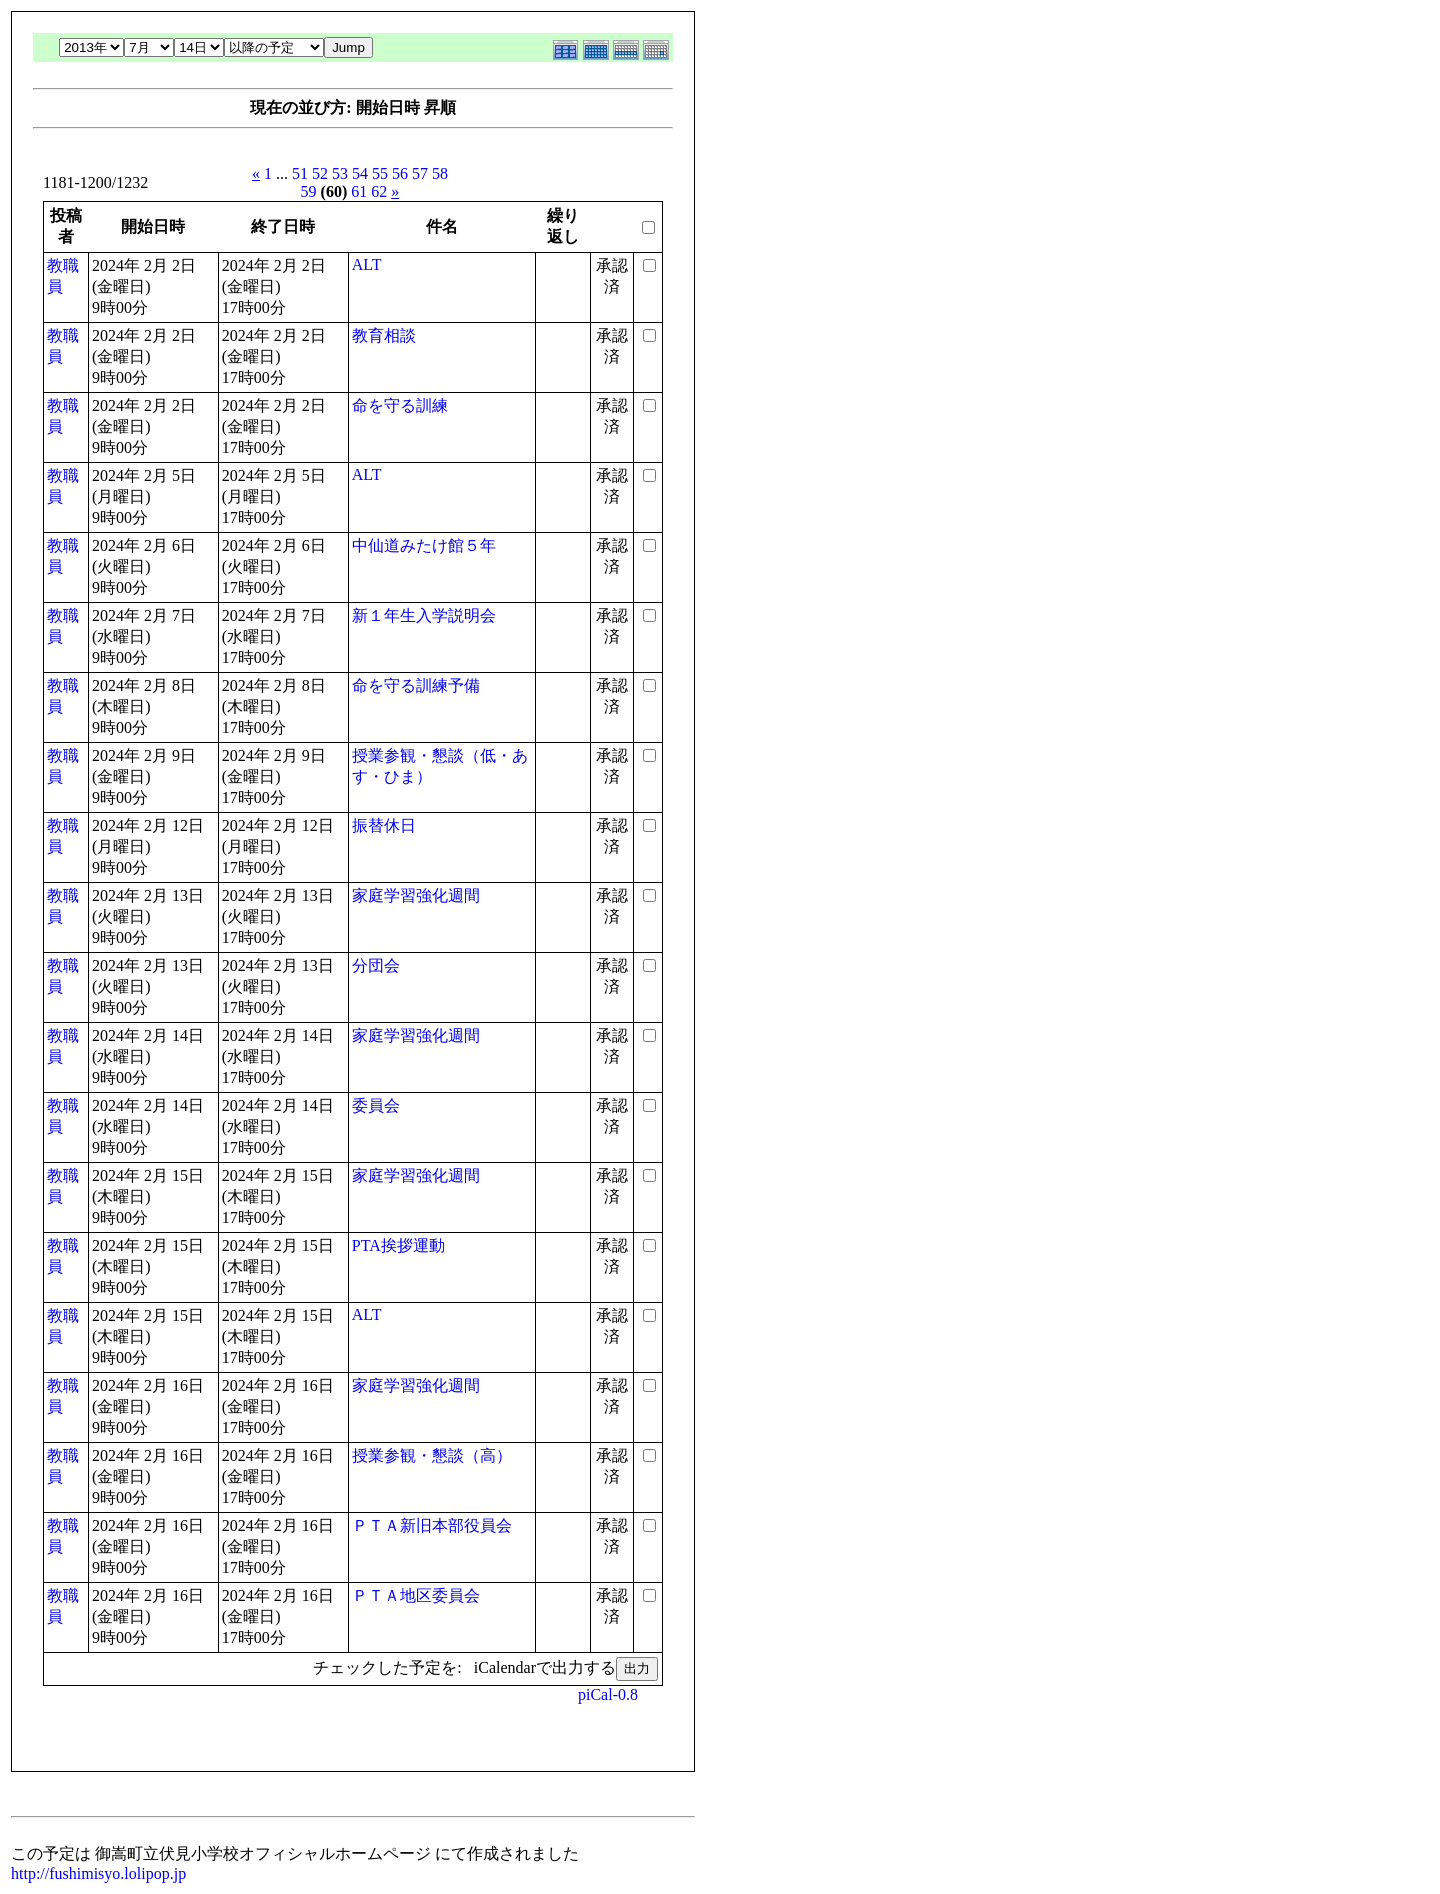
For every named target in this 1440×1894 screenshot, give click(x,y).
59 (309, 191)
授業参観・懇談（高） (432, 1455)
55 (380, 173)
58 (440, 173)
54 (360, 173)
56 (400, 173)
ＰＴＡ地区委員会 (416, 1595)
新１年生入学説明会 (424, 615)
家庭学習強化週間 (416, 895)
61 (359, 191)
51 (300, 173)
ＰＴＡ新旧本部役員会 (432, 1525)
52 (320, 173)
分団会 (376, 965)
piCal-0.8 (608, 1694)
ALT (367, 264)
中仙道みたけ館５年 (424, 545)
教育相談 (384, 335)
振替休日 (384, 825)
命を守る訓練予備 (416, 685)
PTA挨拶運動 (398, 1245)
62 (379, 191)
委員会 (376, 1105)
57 (420, 173)
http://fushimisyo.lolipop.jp (98, 1873)
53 (340, 173)
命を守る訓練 (400, 405)
